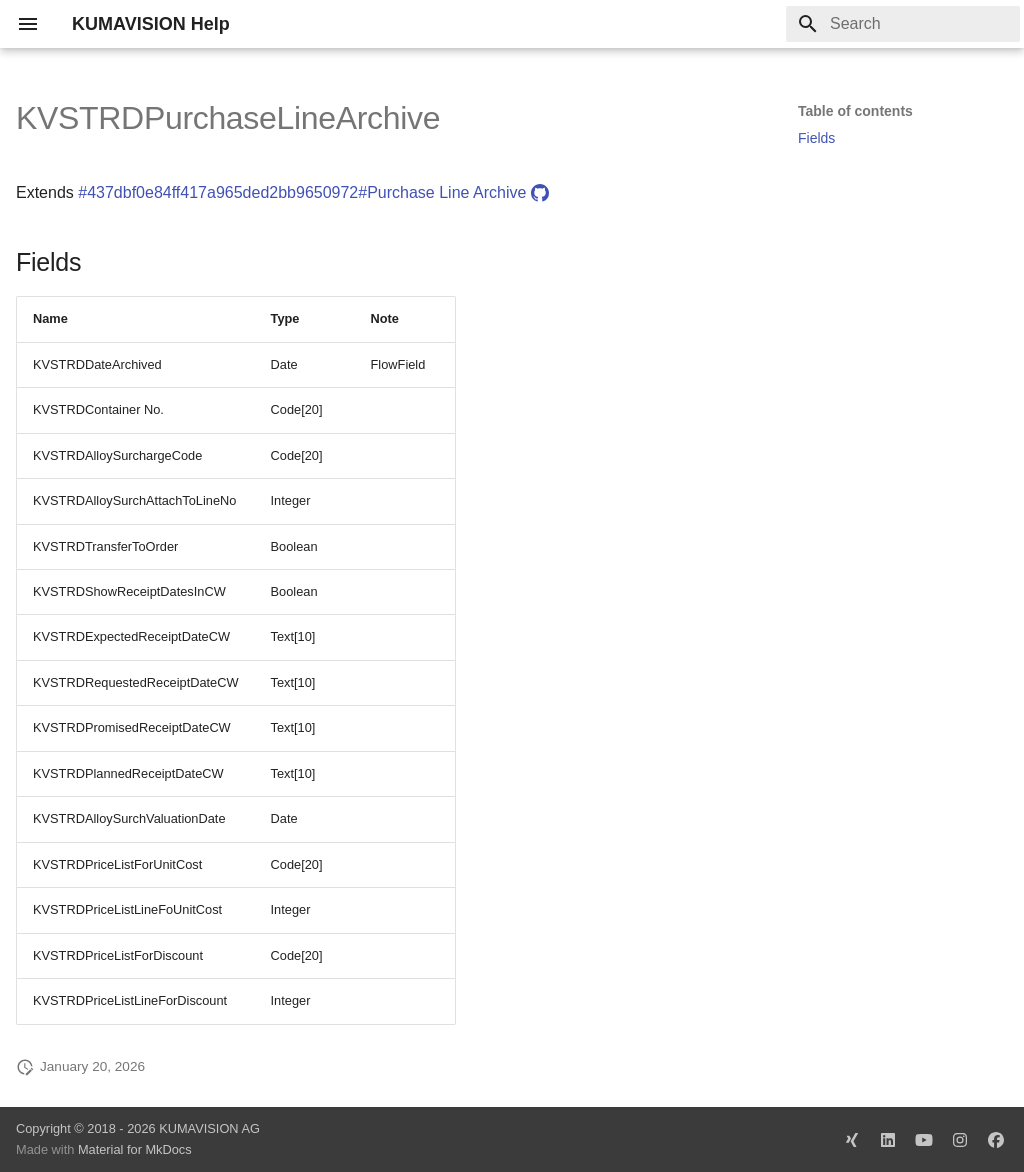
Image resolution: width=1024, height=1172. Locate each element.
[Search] (903, 24)
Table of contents (855, 111)
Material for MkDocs (135, 1149)
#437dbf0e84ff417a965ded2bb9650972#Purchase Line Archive (313, 192)
